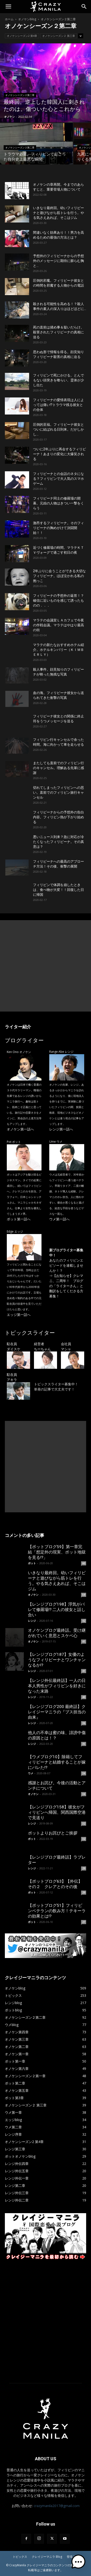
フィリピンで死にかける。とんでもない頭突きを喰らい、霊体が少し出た (58, 380)
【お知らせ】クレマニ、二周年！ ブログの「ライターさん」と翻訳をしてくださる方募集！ (66, 1285)
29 (83, 1868)
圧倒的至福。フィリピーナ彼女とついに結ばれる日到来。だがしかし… (58, 429)
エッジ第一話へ (19, 1314)
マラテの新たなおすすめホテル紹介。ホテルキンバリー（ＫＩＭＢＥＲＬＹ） (58, 649)
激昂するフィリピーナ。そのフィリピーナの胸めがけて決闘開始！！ (58, 528)
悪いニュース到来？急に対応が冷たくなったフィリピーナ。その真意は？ (58, 842)
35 (83, 1744)
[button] (8, 6)
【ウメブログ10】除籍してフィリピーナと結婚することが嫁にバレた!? (57, 1762)
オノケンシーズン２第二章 (19, 95)
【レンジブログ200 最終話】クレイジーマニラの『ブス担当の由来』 (57, 1712)
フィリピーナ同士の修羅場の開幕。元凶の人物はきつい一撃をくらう (58, 503)
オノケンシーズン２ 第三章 (58, 36)
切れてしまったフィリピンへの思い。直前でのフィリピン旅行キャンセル (58, 792)
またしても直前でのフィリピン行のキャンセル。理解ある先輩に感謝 (58, 768)
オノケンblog (27, 19)
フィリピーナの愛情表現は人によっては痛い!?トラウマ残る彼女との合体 (58, 405)
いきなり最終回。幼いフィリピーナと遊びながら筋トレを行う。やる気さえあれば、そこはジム (58, 213)
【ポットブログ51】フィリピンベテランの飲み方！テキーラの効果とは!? (57, 1911)
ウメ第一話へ (59, 1219)
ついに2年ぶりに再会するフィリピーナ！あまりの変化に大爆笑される (59, 454)
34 (83, 1773)
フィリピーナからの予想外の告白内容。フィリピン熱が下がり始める (58, 817)
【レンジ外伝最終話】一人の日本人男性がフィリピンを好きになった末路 (57, 1686)
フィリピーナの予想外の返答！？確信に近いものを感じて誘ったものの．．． (58, 600)
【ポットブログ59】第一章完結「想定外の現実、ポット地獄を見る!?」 (57, 1552)
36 (83, 1723)
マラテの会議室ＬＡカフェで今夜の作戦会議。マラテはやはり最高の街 (58, 625)
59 (83, 1594)
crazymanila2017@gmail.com (57, 2505)
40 (83, 1697)
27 (83, 1922)
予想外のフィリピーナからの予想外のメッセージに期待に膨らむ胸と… (58, 261)
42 (83, 1620)
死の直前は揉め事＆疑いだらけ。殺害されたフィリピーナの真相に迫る (58, 332)
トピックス (20, 2557)
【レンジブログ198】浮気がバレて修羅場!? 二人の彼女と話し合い (56, 1609)
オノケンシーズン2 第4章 (22, 36)
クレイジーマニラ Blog (47, 2557)
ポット (32, 1563)
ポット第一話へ (19, 1219)
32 (83, 1823)
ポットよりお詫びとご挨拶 (52, 1833)
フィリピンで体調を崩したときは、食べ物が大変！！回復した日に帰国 (58, 890)
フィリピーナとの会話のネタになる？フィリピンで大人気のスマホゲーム (58, 478)
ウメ (30, 1773)
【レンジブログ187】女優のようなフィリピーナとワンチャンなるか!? (57, 1660)
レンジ (32, 1620)
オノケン (9, 116)
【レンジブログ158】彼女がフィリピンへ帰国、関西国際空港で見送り (57, 1812)
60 (83, 1563)
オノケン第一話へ (20, 1129)
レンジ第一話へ (61, 1129)
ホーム (9, 19)
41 (83, 1641)
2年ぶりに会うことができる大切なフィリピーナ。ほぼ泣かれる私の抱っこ (59, 576)
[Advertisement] (45, 966)
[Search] (84, 6)
